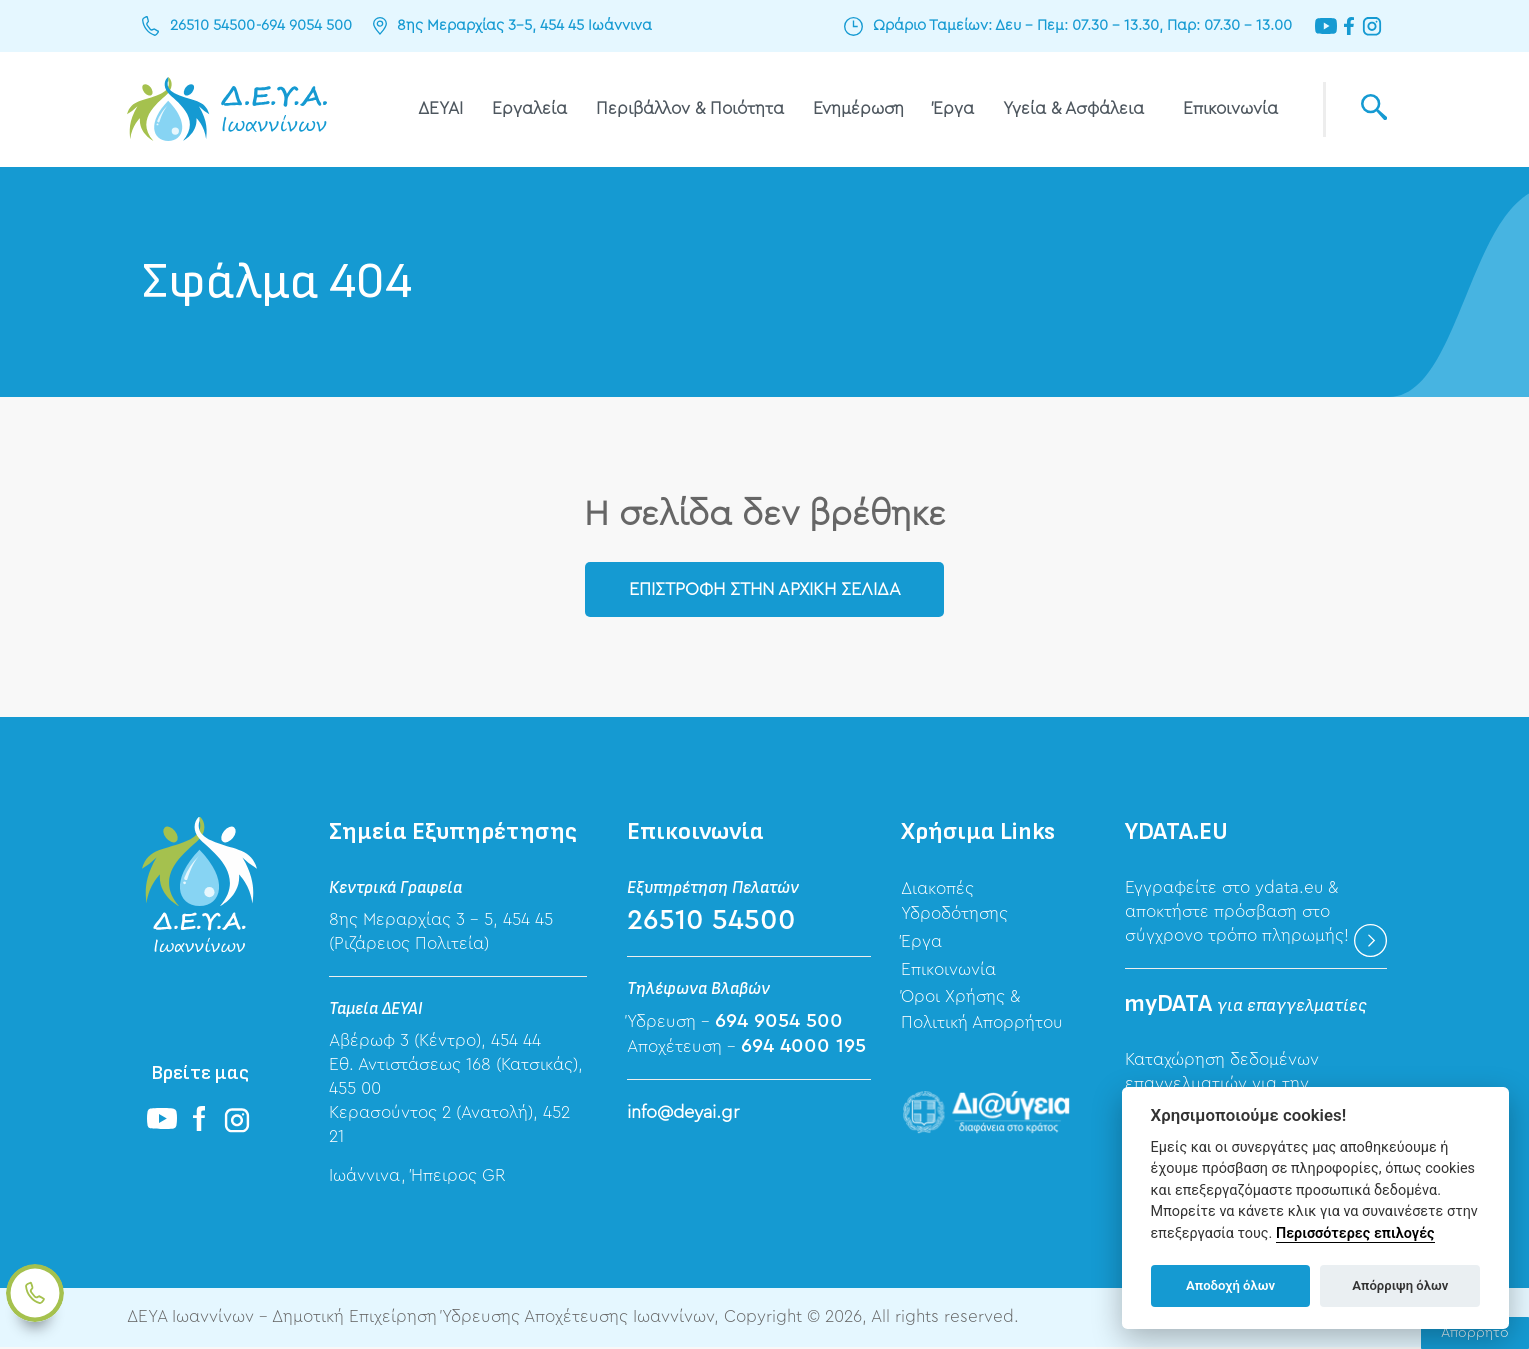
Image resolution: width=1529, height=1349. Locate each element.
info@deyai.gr (683, 1113)
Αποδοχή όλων (1230, 1285)
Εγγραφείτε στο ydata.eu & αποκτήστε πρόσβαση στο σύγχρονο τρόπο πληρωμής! (1237, 912)
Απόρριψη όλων (1400, 1285)
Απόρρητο (1475, 1333)
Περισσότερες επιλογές (1355, 1233)
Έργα (953, 108)
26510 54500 (211, 25)
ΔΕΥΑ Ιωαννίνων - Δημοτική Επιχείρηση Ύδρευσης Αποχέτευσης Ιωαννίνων (227, 109)
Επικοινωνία (1230, 108)
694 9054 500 (304, 25)
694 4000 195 (803, 1047)
